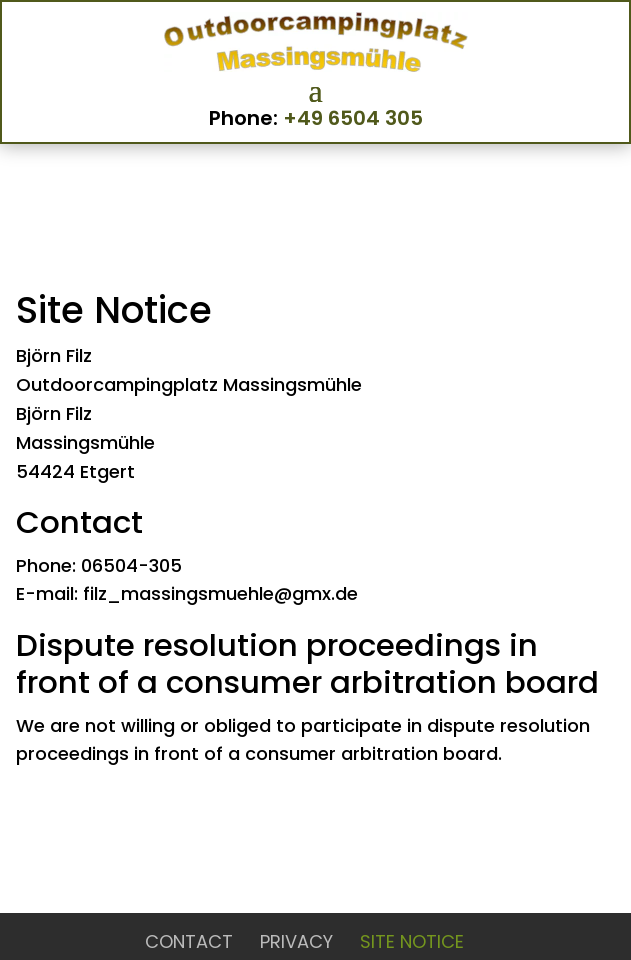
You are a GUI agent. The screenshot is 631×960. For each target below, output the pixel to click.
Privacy (296, 941)
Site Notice (412, 941)
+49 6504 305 (353, 118)
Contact (189, 941)
